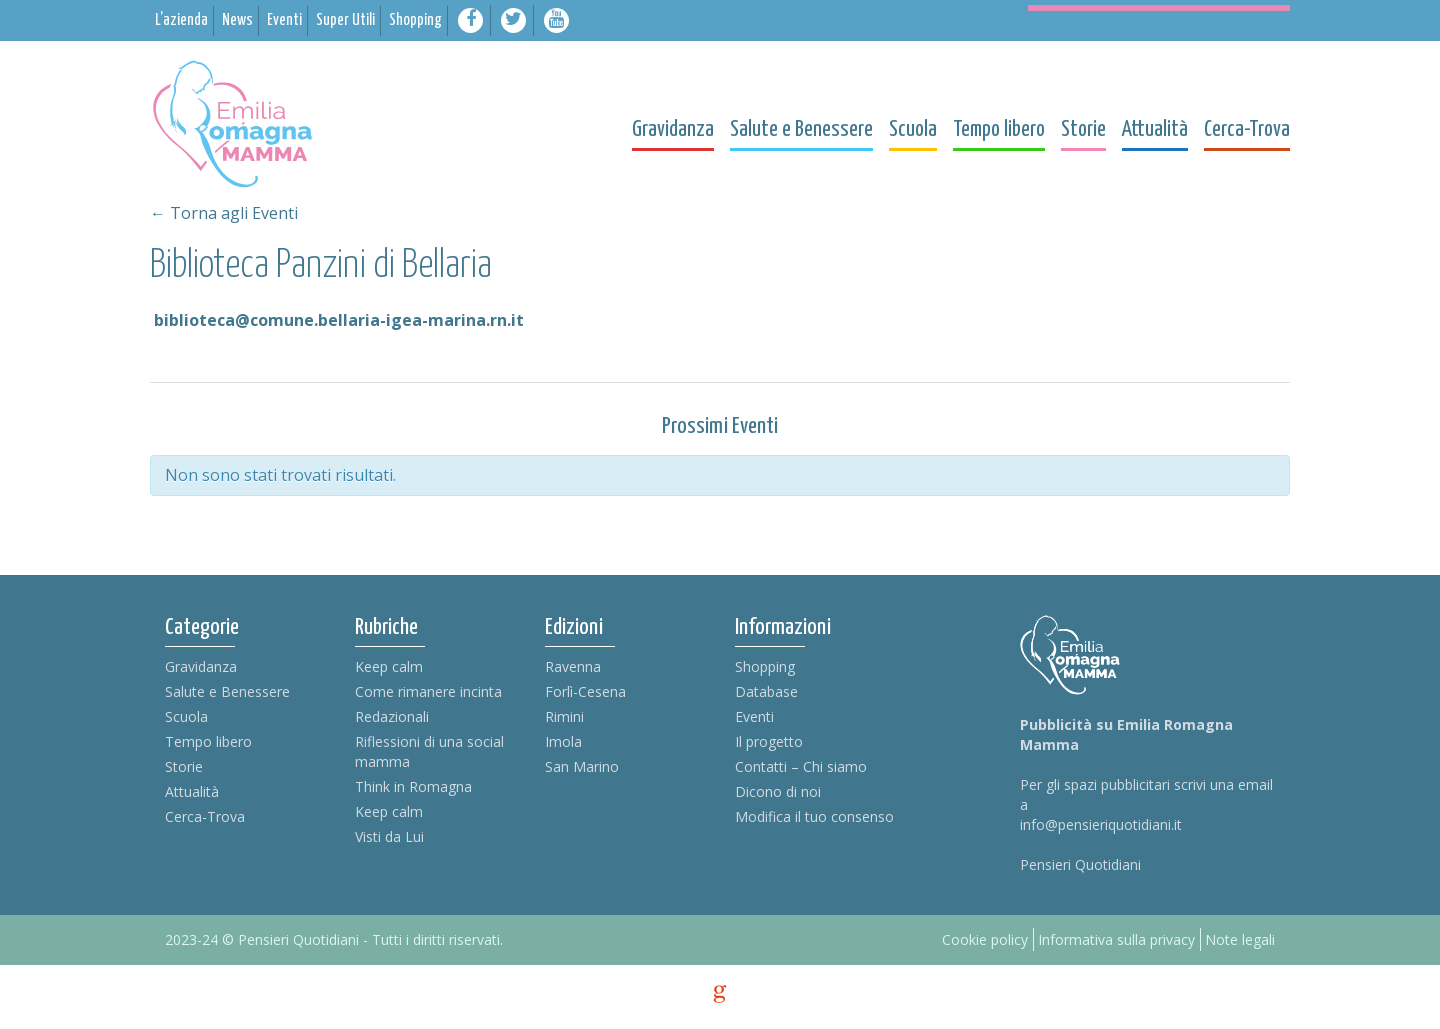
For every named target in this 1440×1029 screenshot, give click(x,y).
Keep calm (389, 666)
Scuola (186, 716)
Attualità (192, 791)
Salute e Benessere (227, 691)
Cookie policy (985, 939)
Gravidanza (201, 666)
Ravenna (573, 666)
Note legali (1240, 939)
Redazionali (392, 716)
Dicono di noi (778, 791)
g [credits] (720, 994)
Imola (563, 741)
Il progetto (769, 741)
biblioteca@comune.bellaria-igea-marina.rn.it (339, 320)
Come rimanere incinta (428, 691)
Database (766, 691)
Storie (184, 766)
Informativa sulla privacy (1116, 939)
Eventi (754, 716)
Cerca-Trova (205, 816)
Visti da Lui (389, 836)
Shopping (765, 666)
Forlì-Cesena (585, 691)
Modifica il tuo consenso (814, 816)
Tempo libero (208, 741)
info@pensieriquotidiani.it (1101, 824)
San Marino (582, 766)
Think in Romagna (413, 786)
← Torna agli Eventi (224, 213)
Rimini (564, 716)
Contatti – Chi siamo (801, 766)
